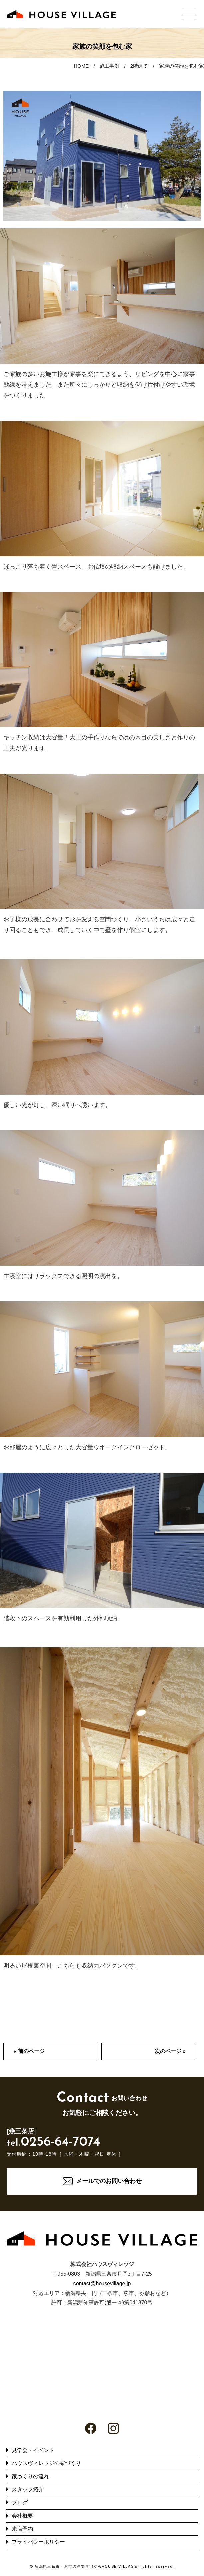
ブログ (20, 2502)
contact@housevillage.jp (102, 2283)
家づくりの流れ (30, 2476)
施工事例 (109, 66)
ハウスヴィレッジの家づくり (46, 2463)
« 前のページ (29, 2051)
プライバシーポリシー (38, 2542)
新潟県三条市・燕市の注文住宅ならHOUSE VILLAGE (86, 2566)
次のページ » (170, 2051)
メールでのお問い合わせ (109, 2181)
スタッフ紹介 (28, 2489)
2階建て (139, 66)
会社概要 (22, 2516)
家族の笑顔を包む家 (181, 66)
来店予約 (22, 2529)
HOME (81, 66)
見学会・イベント (33, 2450)
